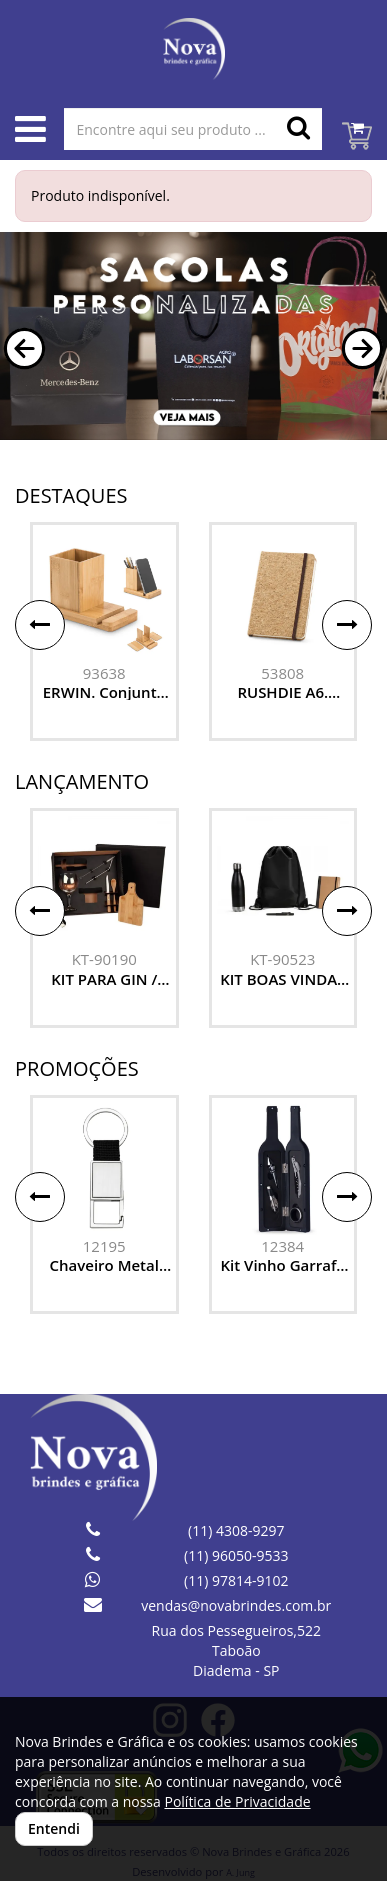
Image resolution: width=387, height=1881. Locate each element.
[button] (24, 348)
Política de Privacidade (237, 1801)
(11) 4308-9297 (236, 1530)
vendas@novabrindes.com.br (236, 1605)
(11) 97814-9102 (236, 1580)
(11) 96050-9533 (236, 1555)
